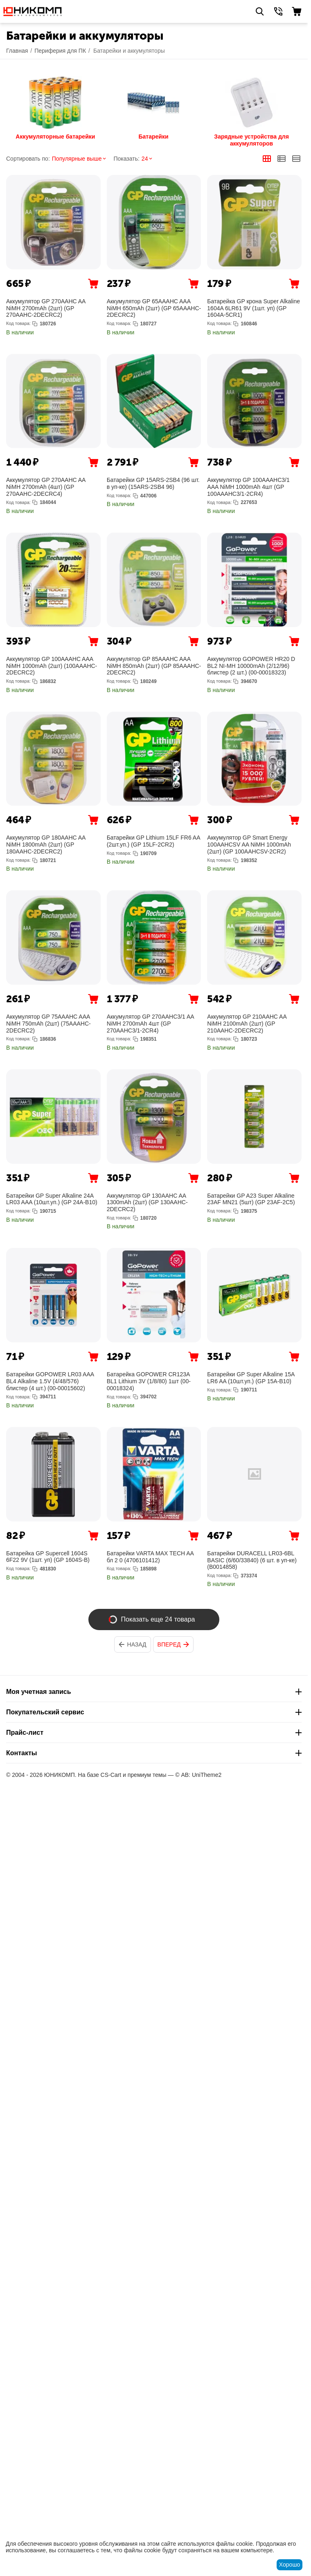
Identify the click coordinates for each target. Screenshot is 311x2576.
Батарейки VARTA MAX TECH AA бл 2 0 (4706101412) (150, 1557)
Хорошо (289, 2564)
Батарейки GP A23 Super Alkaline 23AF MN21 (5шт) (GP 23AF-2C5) (251, 1199)
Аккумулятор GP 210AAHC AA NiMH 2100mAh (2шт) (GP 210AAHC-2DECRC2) (246, 1023)
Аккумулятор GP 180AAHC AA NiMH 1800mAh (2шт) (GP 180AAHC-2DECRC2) (46, 844)
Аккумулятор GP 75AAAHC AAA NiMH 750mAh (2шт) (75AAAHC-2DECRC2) (48, 1023)
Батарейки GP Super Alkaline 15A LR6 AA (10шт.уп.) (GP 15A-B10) (250, 1377)
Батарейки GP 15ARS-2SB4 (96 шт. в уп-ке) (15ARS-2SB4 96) (153, 483)
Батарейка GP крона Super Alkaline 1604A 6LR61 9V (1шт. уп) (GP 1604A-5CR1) (253, 308)
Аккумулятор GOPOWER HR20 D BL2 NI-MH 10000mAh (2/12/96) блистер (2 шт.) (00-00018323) (251, 666)
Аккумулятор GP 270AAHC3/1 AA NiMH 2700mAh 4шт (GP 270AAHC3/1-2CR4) (150, 1023)
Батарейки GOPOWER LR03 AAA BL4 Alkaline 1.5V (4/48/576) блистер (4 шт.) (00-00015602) (50, 1381)
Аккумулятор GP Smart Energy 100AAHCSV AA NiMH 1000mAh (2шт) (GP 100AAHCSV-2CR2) (249, 844)
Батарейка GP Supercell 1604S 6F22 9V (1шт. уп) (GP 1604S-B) (48, 1557)
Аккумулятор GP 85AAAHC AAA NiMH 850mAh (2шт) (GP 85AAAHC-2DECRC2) (154, 666)
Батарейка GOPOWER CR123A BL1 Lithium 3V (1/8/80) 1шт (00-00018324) (149, 1381)
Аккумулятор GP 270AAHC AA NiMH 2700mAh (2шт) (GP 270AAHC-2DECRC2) (46, 308)
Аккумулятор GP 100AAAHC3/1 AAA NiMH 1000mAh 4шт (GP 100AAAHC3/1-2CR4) (248, 487)
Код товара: (18, 323)
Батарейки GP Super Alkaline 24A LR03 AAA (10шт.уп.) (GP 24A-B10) (51, 1199)
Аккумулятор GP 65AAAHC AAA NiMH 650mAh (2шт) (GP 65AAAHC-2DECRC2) (154, 308)
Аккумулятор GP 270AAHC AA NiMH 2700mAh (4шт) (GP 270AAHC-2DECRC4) (46, 487)
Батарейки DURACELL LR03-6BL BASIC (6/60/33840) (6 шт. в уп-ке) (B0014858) (252, 1560)
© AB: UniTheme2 (198, 1775)
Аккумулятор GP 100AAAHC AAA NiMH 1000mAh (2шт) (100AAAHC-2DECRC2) (51, 666)
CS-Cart (111, 1775)
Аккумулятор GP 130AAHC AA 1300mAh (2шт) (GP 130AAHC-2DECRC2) (147, 1202)
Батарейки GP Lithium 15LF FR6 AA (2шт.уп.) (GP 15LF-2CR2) (153, 841)
